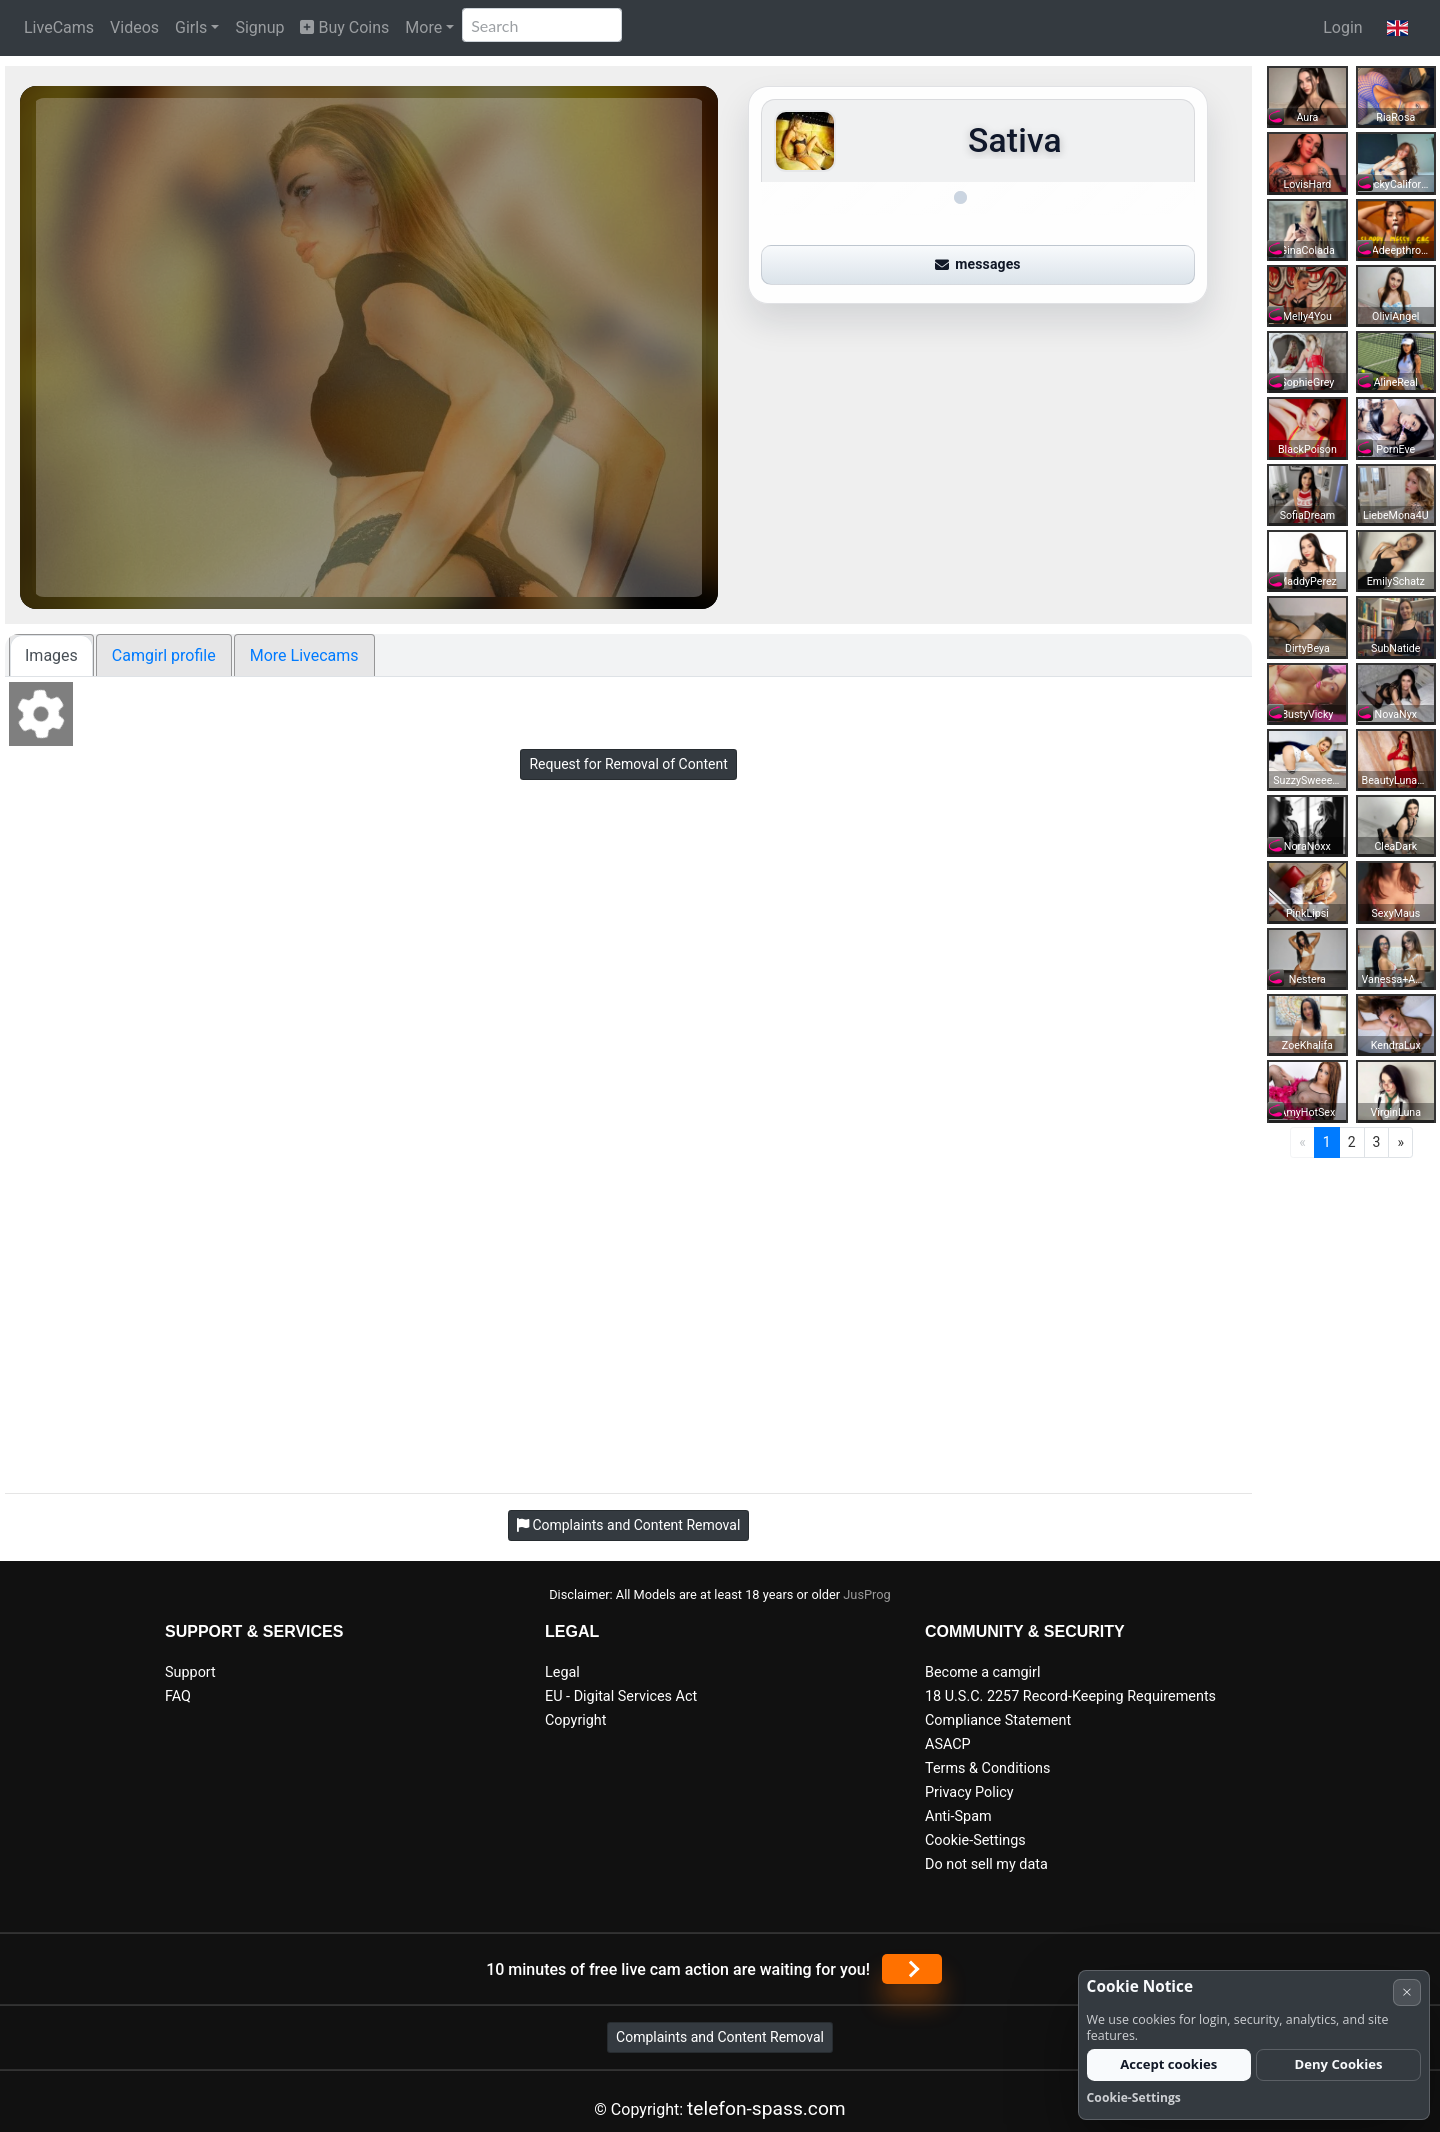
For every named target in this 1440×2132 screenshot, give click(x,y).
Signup (259, 27)
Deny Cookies (1339, 2064)
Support (190, 1672)
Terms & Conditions (987, 1768)
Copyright (575, 1720)
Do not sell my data (986, 1864)
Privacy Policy (969, 1792)
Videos (134, 27)
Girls (191, 27)
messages (978, 264)
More (423, 27)
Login (1342, 27)
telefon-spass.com (766, 2108)
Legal (562, 1672)
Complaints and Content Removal (720, 2037)
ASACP (948, 1744)
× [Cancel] (1407, 1991)
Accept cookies (1168, 2064)
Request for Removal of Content (628, 764)
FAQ (178, 1696)
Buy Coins (344, 27)
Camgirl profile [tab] (164, 655)
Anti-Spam (958, 1816)
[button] (1397, 28)
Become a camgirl (983, 1672)
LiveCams (59, 27)
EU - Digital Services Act (621, 1696)
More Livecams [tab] (304, 655)
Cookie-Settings (975, 1840)
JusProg (867, 1594)
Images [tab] (51, 655)
